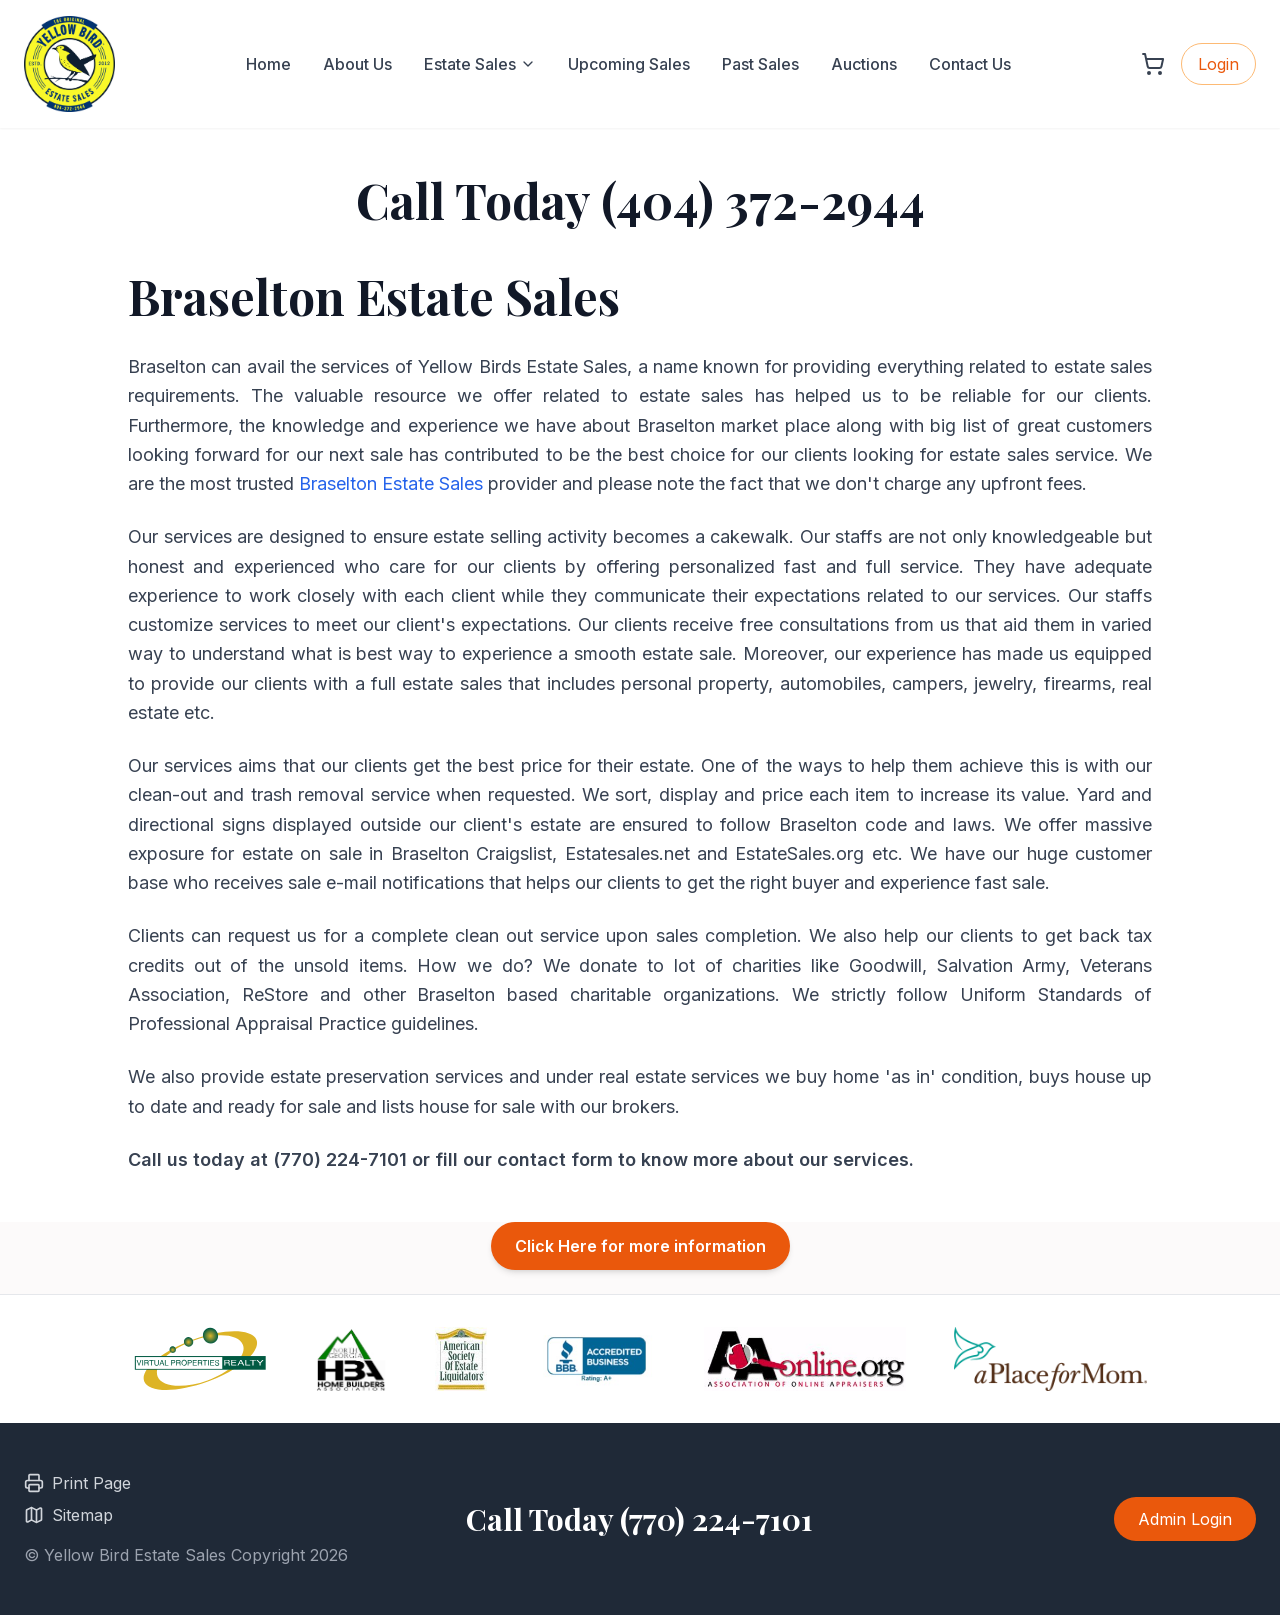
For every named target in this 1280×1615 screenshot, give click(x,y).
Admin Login (1185, 1519)
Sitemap (68, 1515)
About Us (357, 64)
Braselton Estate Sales (391, 483)
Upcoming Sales (629, 64)
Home (268, 64)
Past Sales (760, 64)
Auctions (864, 64)
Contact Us (970, 64)
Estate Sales (480, 64)
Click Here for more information (640, 1246)
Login (1218, 64)
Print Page (77, 1483)
